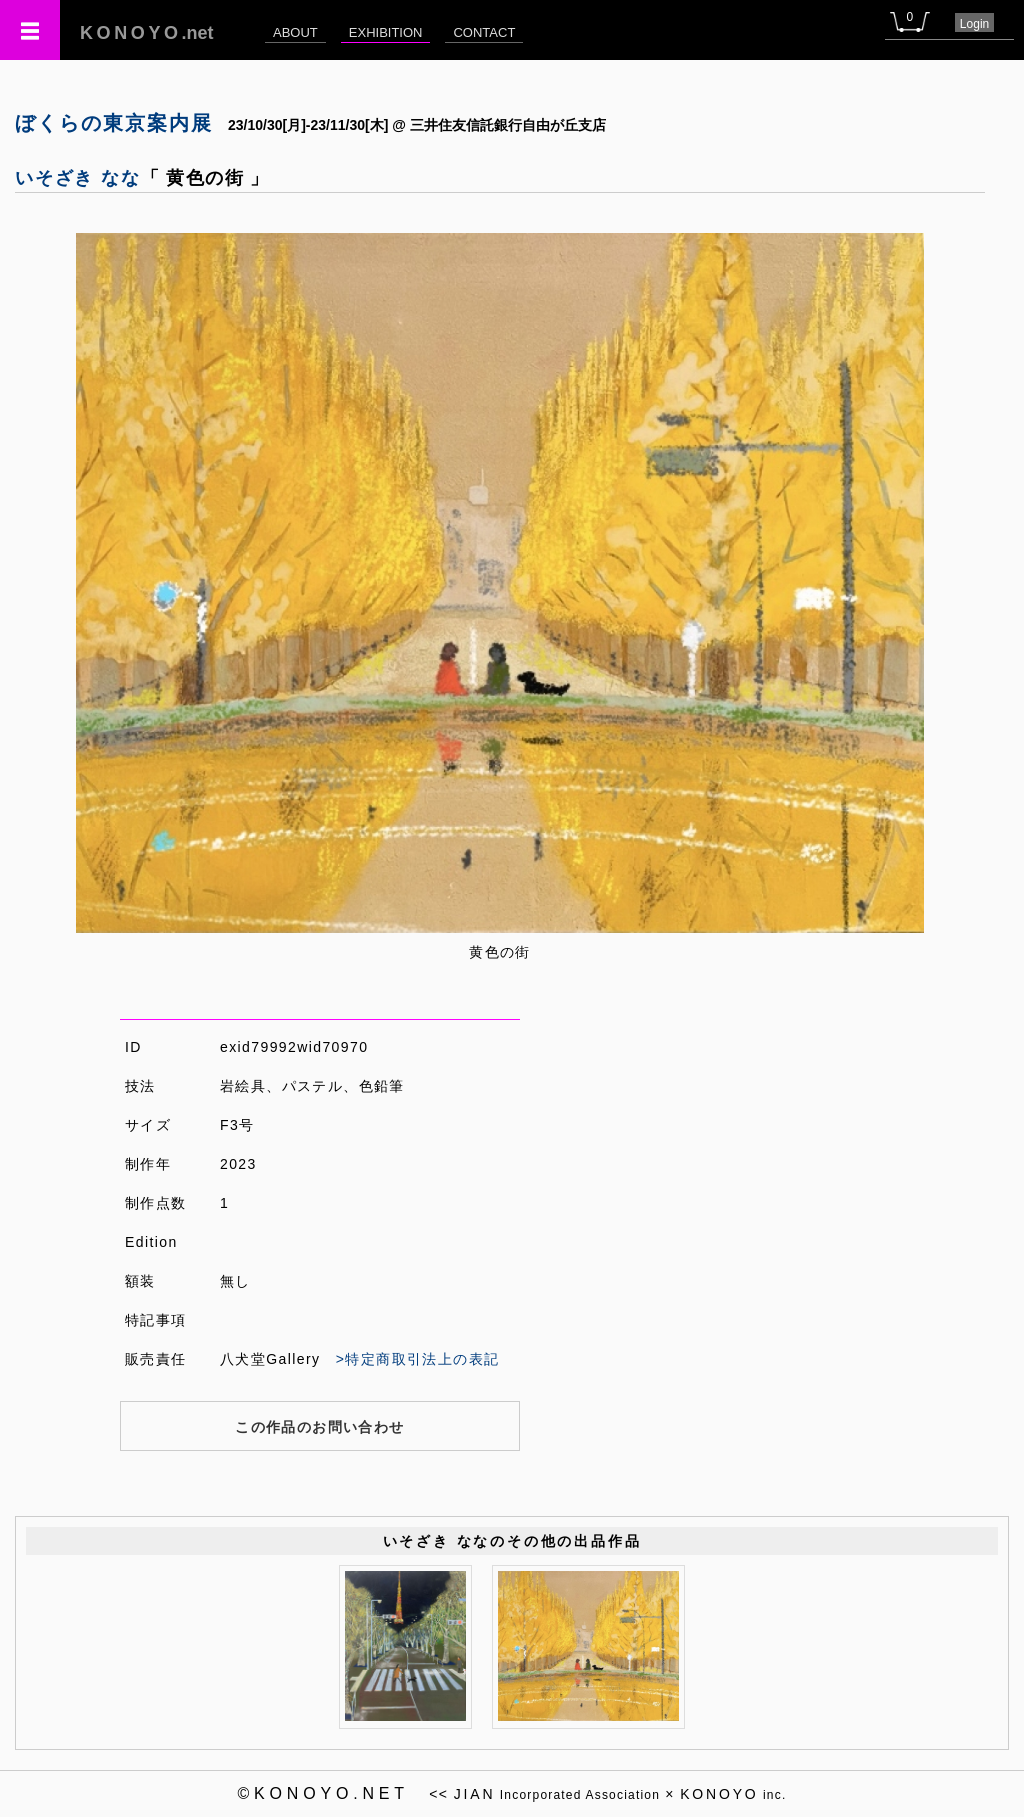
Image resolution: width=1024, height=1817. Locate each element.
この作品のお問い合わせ (319, 1427)
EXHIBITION (386, 32)
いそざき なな (78, 178)
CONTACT (484, 32)
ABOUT (295, 32)
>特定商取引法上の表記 (418, 1359)
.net (147, 33)
